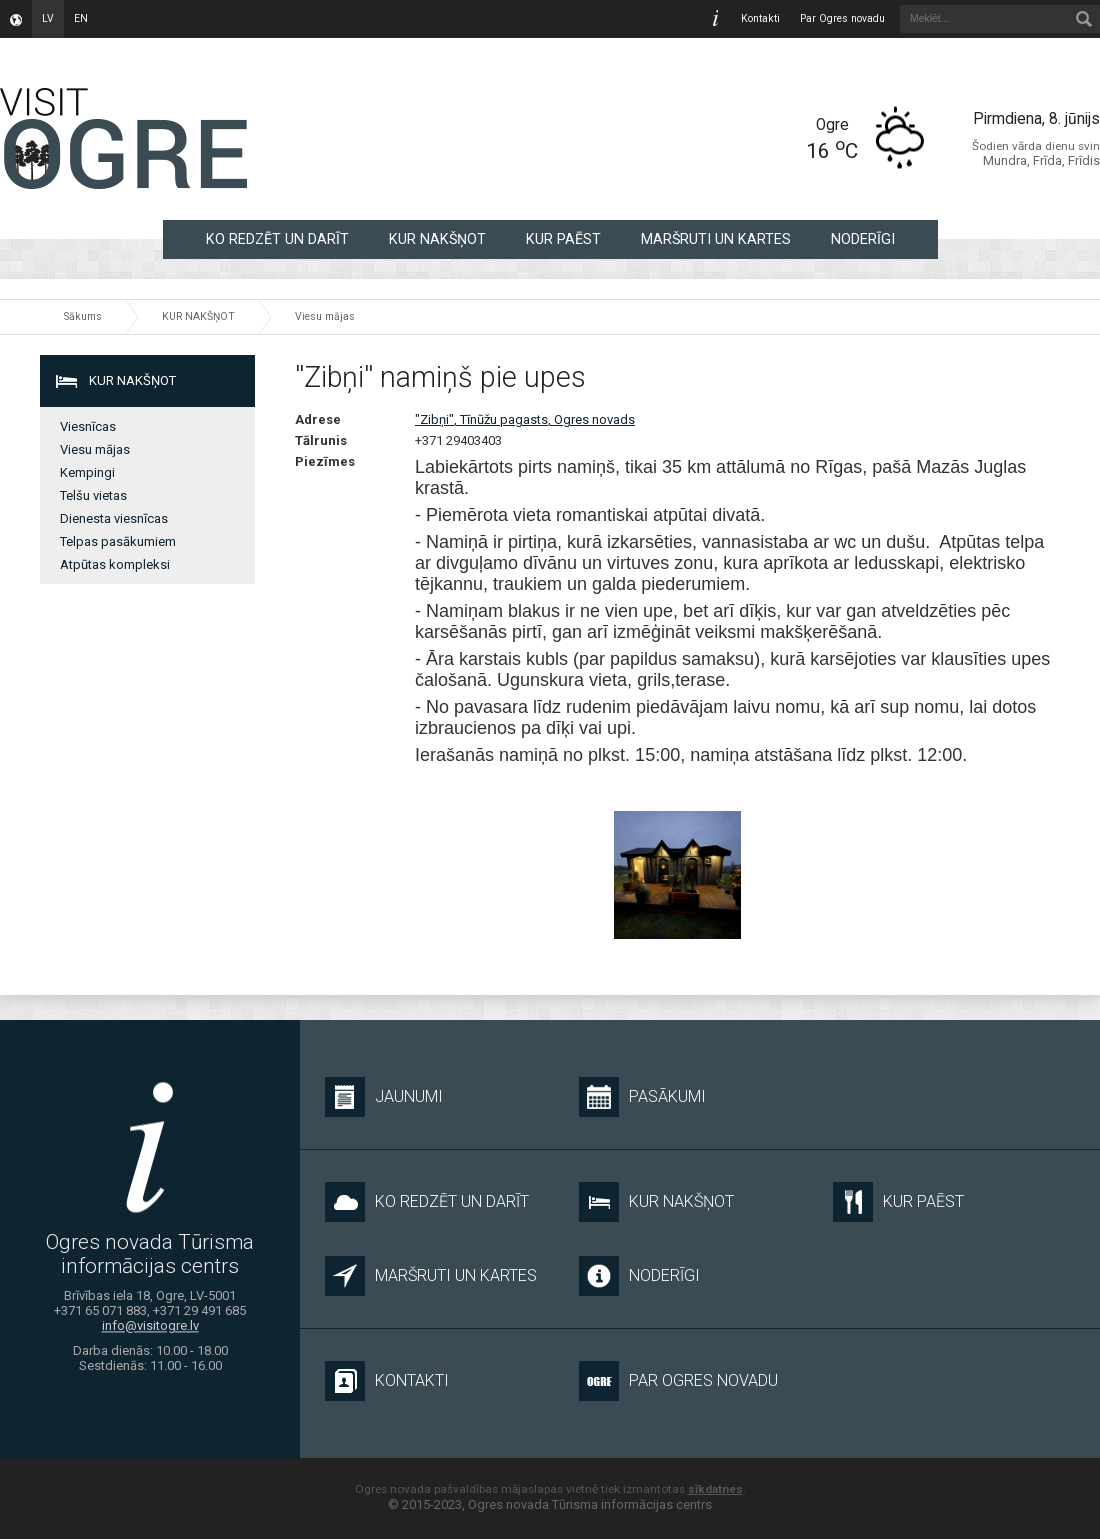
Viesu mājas (325, 316)
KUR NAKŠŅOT (437, 239)
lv (48, 18)
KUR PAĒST (563, 239)
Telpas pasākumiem (118, 541)
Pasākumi (642, 1097)
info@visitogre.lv (150, 1325)
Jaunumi (384, 1097)
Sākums (83, 316)
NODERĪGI (863, 239)
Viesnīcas (88, 426)
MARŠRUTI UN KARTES (716, 239)
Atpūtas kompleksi (115, 564)
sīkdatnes (715, 1489)
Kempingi (87, 472)
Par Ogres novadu (842, 18)
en (81, 18)
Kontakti (760, 18)
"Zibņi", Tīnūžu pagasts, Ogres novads (525, 419)
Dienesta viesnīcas (114, 518)
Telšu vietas (93, 495)
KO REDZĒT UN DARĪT (277, 239)
